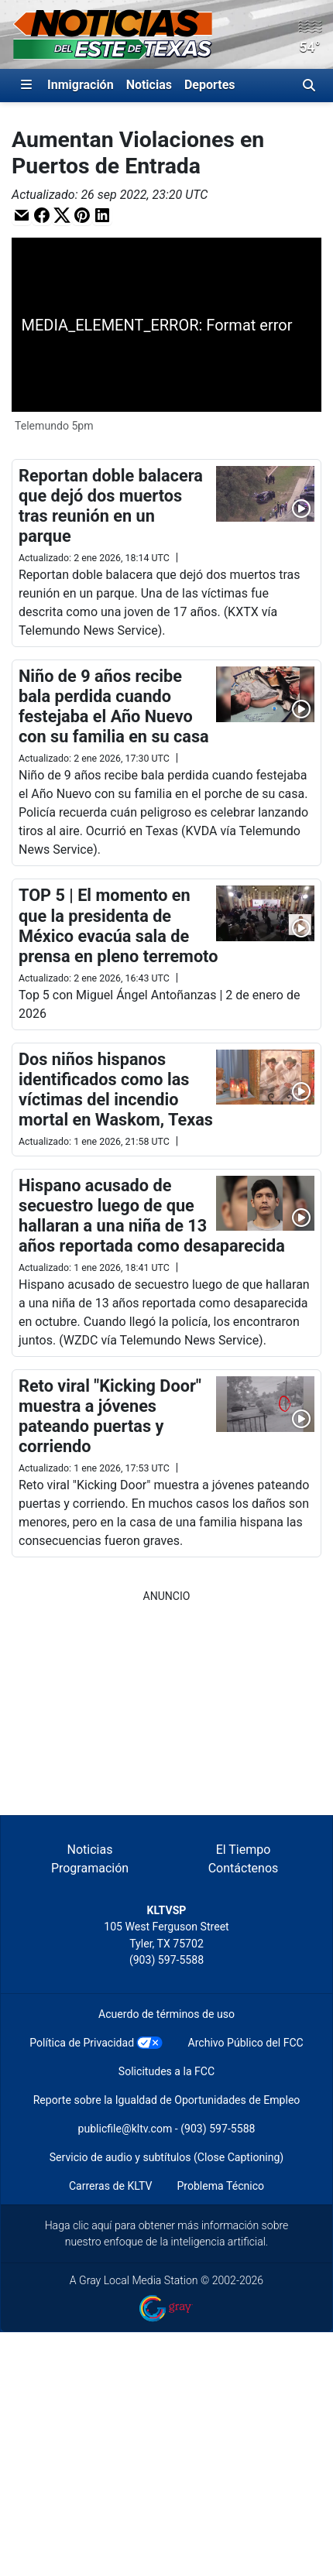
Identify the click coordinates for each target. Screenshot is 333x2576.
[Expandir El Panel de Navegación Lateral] (26, 85)
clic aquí (92, 2225)
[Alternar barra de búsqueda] (309, 85)
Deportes (209, 84)
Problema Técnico (220, 2186)
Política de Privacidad (81, 2042)
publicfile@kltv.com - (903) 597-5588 (167, 2128)
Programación (90, 1868)
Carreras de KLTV (111, 2186)
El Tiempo (243, 1849)
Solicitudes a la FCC (166, 2071)
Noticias (149, 84)
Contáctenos (243, 1868)
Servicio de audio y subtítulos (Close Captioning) (166, 2157)
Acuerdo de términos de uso (166, 2014)
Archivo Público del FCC (245, 2042)
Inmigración (80, 84)
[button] (22, 214)
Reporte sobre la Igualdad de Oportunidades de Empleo (166, 2100)
